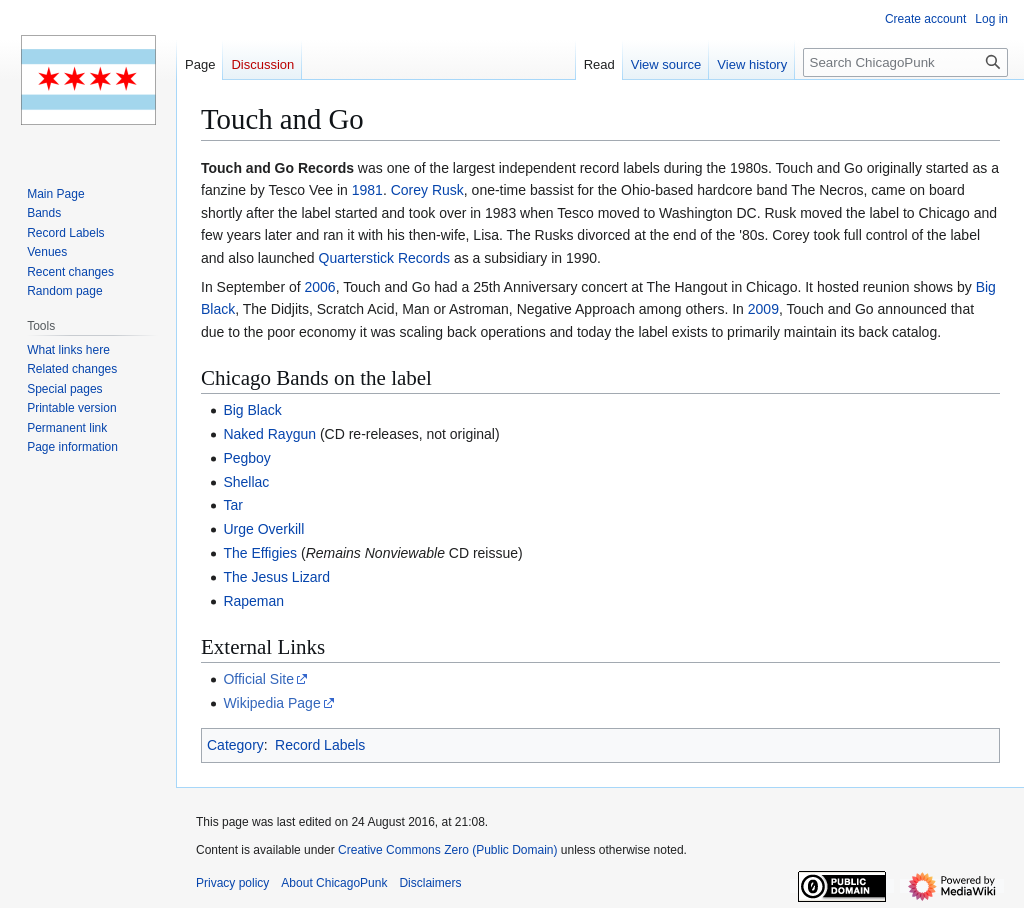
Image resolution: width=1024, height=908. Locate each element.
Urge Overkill (263, 529)
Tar (232, 505)
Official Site (258, 679)
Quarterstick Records (384, 258)
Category (235, 745)
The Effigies (260, 553)
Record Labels (320, 745)
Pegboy (246, 458)
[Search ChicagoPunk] (905, 62)
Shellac (246, 482)
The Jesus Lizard (276, 577)
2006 (320, 287)
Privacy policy (232, 883)
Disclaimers (430, 883)
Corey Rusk (427, 190)
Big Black (252, 410)
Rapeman (253, 601)
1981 (367, 190)
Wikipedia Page (271, 703)
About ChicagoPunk (334, 883)
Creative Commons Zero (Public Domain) (447, 850)
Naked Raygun (269, 434)
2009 (763, 309)
